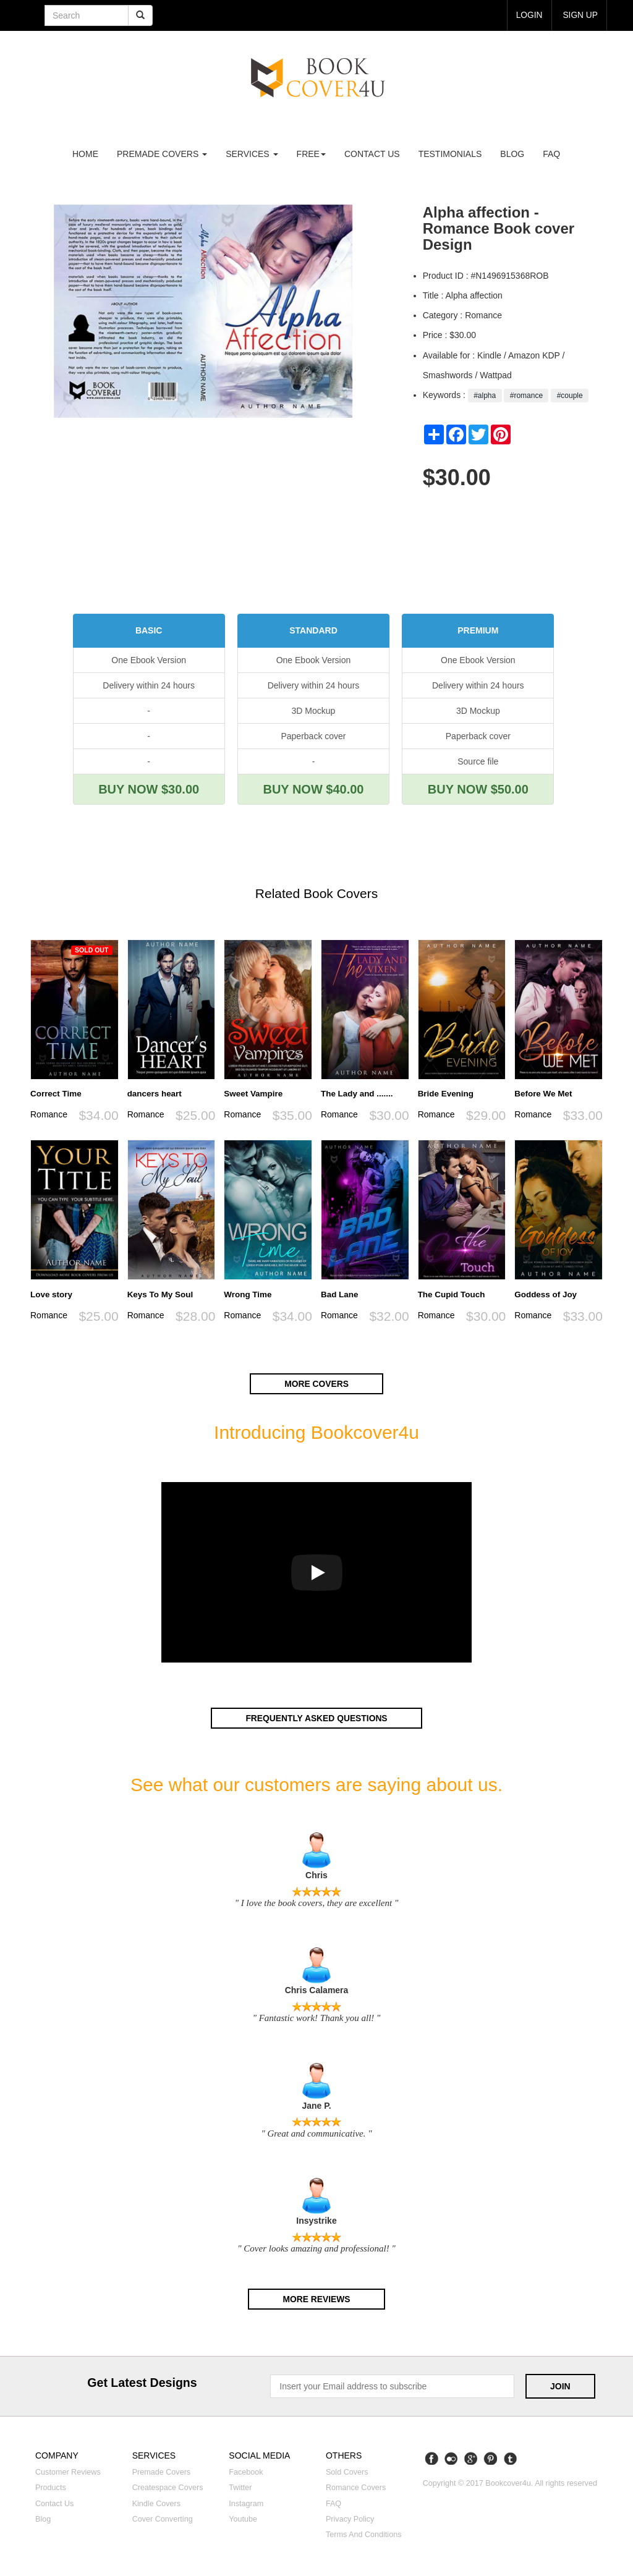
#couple (569, 395)
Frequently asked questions (316, 1717)
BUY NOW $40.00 (313, 789)
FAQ (551, 154)
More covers (316, 1384)
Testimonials (450, 154)
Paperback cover (313, 736)
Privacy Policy (350, 2517)
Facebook (246, 2471)
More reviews (316, 2298)
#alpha (485, 395)
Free (311, 154)
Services (252, 154)
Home (85, 154)
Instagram (246, 2502)
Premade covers (161, 2471)
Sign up (580, 15)
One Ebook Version (148, 660)
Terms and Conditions (364, 2533)
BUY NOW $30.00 (148, 789)
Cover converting (162, 2517)
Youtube (243, 2517)
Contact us (372, 154)
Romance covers (356, 2486)
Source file (477, 761)
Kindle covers (156, 2502)
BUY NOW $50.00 (478, 789)
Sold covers (347, 2471)
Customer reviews (68, 2471)
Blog (512, 154)
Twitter (240, 2486)
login (528, 15)
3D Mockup (314, 711)
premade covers (162, 154)
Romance (48, 1114)
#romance (526, 395)
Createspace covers (167, 2486)
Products (50, 2486)
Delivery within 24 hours (149, 685)
